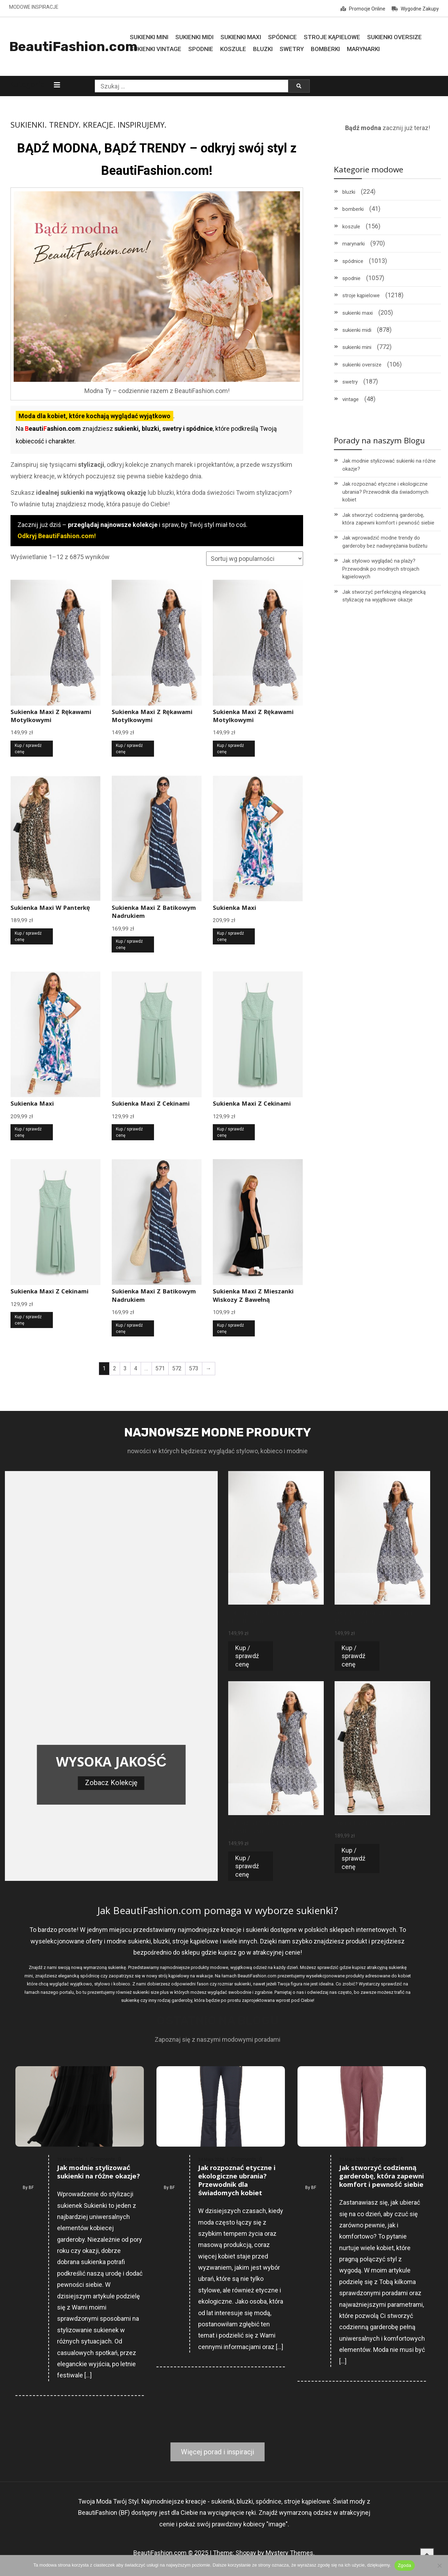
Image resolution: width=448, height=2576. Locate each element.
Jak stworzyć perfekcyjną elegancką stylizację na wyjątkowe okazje (384, 596)
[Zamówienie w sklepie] (254, 558)
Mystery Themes (289, 2552)
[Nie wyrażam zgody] (439, 2565)
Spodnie (200, 48)
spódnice (352, 261)
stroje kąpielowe (361, 295)
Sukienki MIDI (194, 37)
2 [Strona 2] (114, 1368)
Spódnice (282, 37)
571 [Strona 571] (160, 1368)
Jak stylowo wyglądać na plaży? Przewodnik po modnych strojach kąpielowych (380, 569)
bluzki (348, 192)
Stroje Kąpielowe (332, 37)
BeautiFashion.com (73, 46)
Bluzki (263, 48)
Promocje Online (363, 9)
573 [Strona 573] (193, 1368)
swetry (350, 382)
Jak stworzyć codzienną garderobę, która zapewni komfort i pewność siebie (388, 519)
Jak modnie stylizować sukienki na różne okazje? (389, 465)
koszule (351, 226)
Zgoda (404, 2565)
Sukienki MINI (149, 37)
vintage (350, 399)
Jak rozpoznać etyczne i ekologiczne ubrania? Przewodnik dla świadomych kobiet (385, 492)
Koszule (233, 48)
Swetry (292, 48)
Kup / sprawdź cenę (28, 748)
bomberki (353, 209)
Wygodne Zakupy (415, 9)
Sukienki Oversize (394, 37)
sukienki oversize (362, 365)
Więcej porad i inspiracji (217, 2452)
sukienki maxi (357, 313)
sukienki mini (356, 347)
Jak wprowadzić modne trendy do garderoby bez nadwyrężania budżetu (384, 542)
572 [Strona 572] (177, 1368)
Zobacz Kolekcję (111, 1782)
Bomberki (325, 48)
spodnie (351, 278)
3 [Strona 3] (125, 1368)
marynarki (353, 244)
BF (31, 2187)
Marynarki (363, 48)
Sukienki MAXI (240, 37)
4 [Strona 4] (135, 1368)
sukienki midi (356, 330)
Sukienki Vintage (155, 48)
